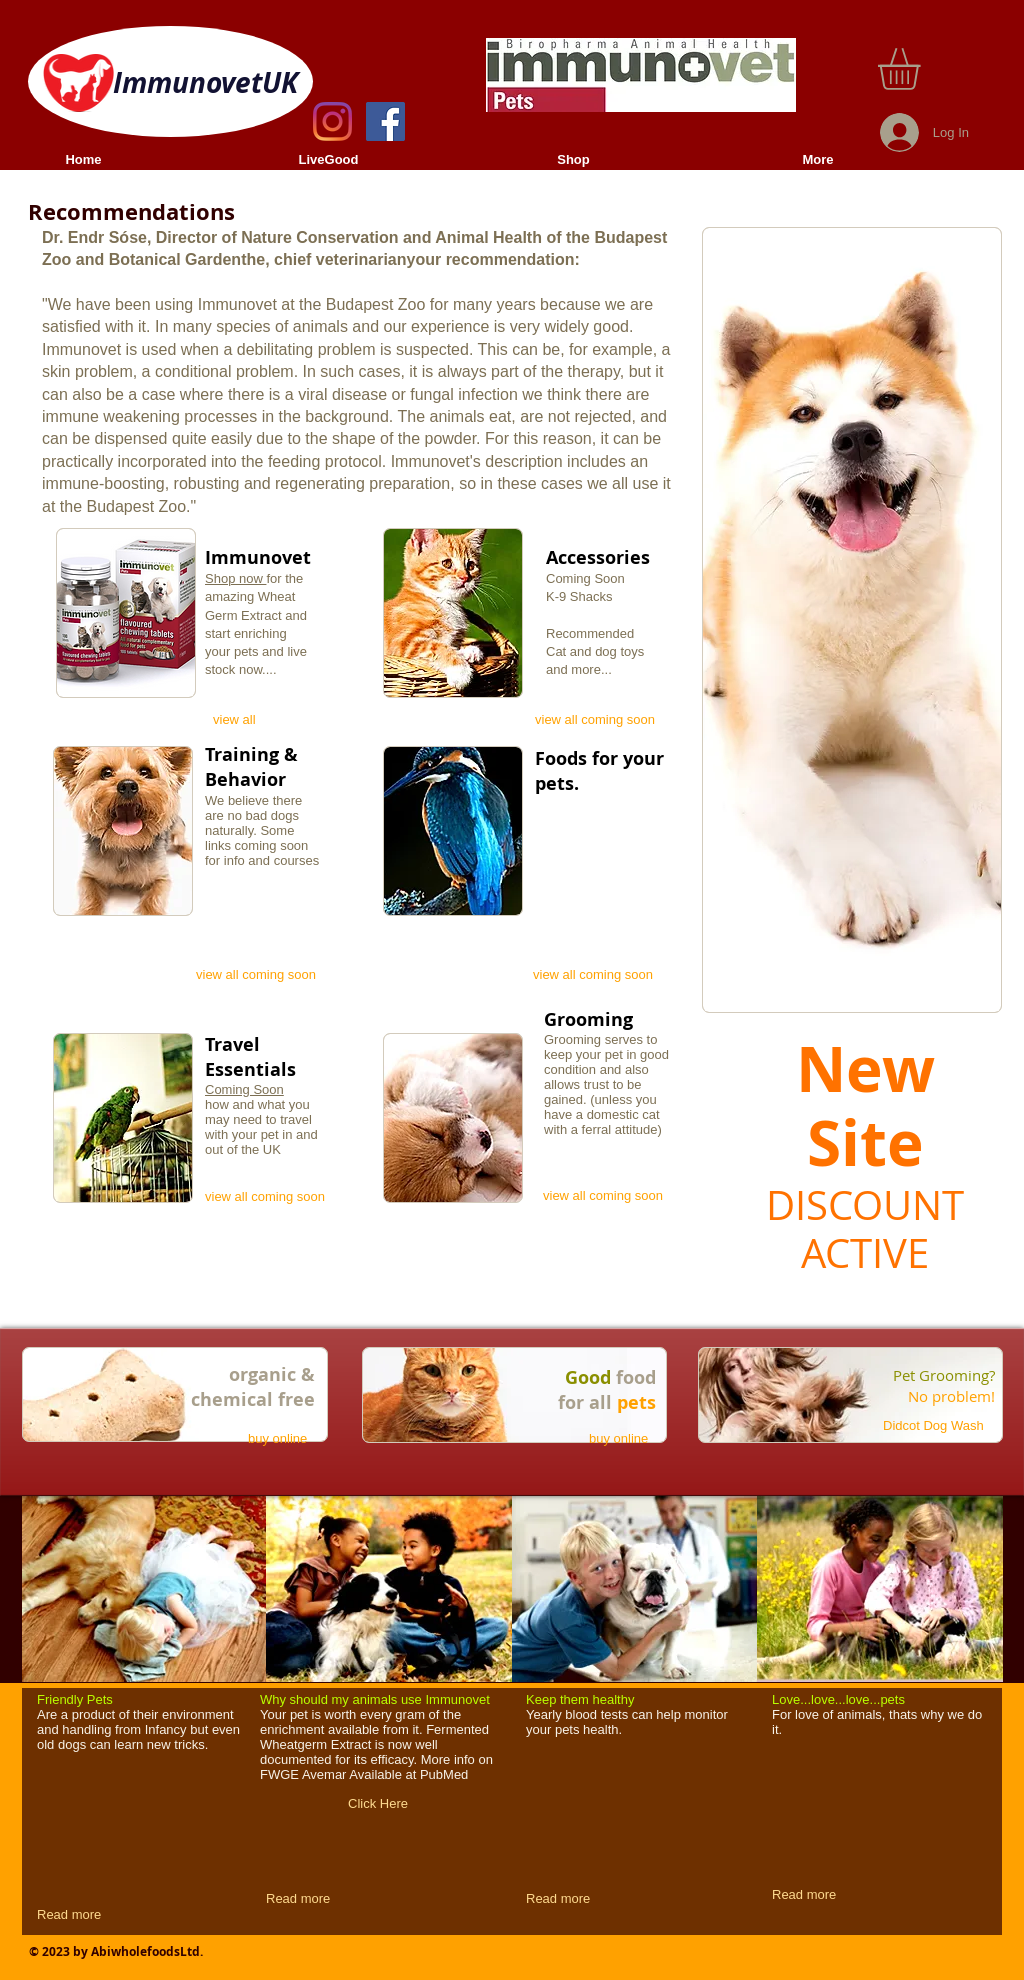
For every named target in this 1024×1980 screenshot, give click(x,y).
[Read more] (72, 1914)
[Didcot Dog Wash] (945, 1425)
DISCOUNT (865, 1205)
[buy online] (281, 1438)
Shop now (235, 578)
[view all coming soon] (601, 719)
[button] (923, 69)
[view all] (240, 719)
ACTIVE (865, 1253)
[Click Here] (378, 1804)
